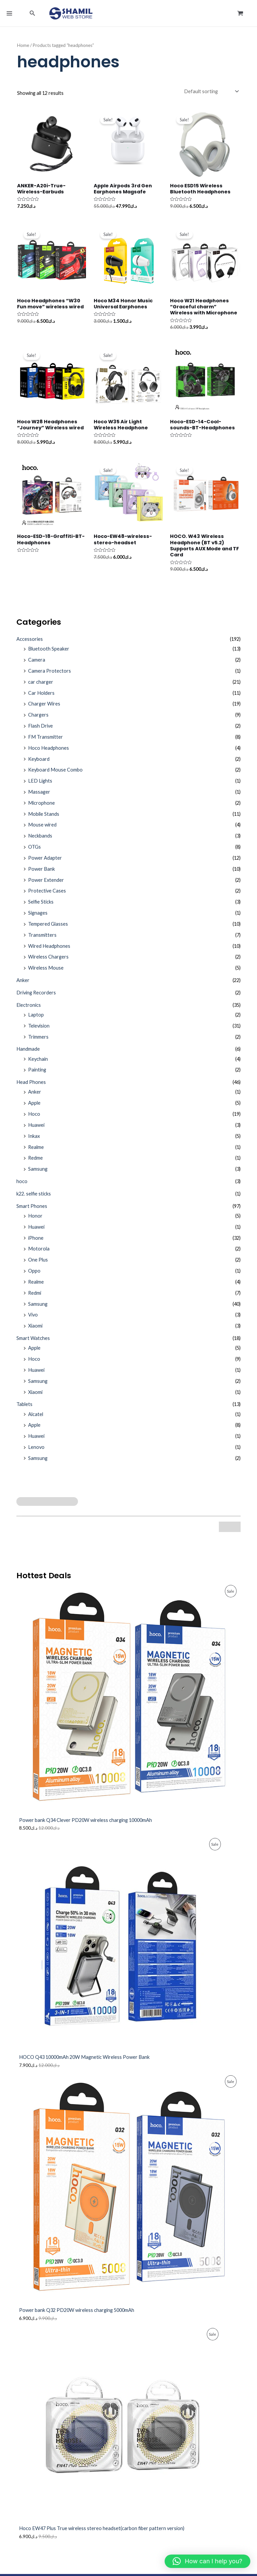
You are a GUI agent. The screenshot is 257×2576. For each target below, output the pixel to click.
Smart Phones (31, 1211)
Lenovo (36, 1452)
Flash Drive (40, 731)
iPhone (36, 1242)
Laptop (36, 1020)
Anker (22, 985)
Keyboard (39, 763)
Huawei (36, 1130)
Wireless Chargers (48, 962)
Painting (37, 1075)
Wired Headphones (49, 951)
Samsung (38, 1174)
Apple (34, 1108)
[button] (32, 15)
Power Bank (41, 874)
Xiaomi (35, 1331)
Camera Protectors (49, 676)
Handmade (28, 1054)
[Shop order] (210, 96)
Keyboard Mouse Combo (55, 775)
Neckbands (40, 841)
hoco (21, 1186)
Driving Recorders (36, 997)
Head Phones (31, 1087)
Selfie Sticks (41, 907)
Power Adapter (45, 863)
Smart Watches (33, 1343)
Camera (36, 665)
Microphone (41, 808)
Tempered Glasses (48, 929)
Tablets (24, 1409)
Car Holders (41, 697)
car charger (40, 687)
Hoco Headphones (48, 752)
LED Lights (40, 786)
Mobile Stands (43, 818)
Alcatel (35, 1419)
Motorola (39, 1253)
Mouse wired (42, 830)
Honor (35, 1221)
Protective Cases (47, 896)
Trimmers (38, 1041)
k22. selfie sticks (33, 1199)
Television (39, 1031)
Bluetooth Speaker (48, 654)
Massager (39, 797)
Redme (35, 1163)
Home (23, 50)
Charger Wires (44, 709)
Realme (36, 1152)
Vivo (33, 1320)
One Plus (38, 1265)
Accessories (29, 644)
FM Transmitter (45, 742)
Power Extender (46, 884)
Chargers (38, 720)
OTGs (34, 852)
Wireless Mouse (46, 973)
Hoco (34, 1119)
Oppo (34, 1276)
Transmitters (42, 940)
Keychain (38, 1063)
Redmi (34, 1297)
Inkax (34, 1141)
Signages (38, 918)
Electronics (28, 1010)
